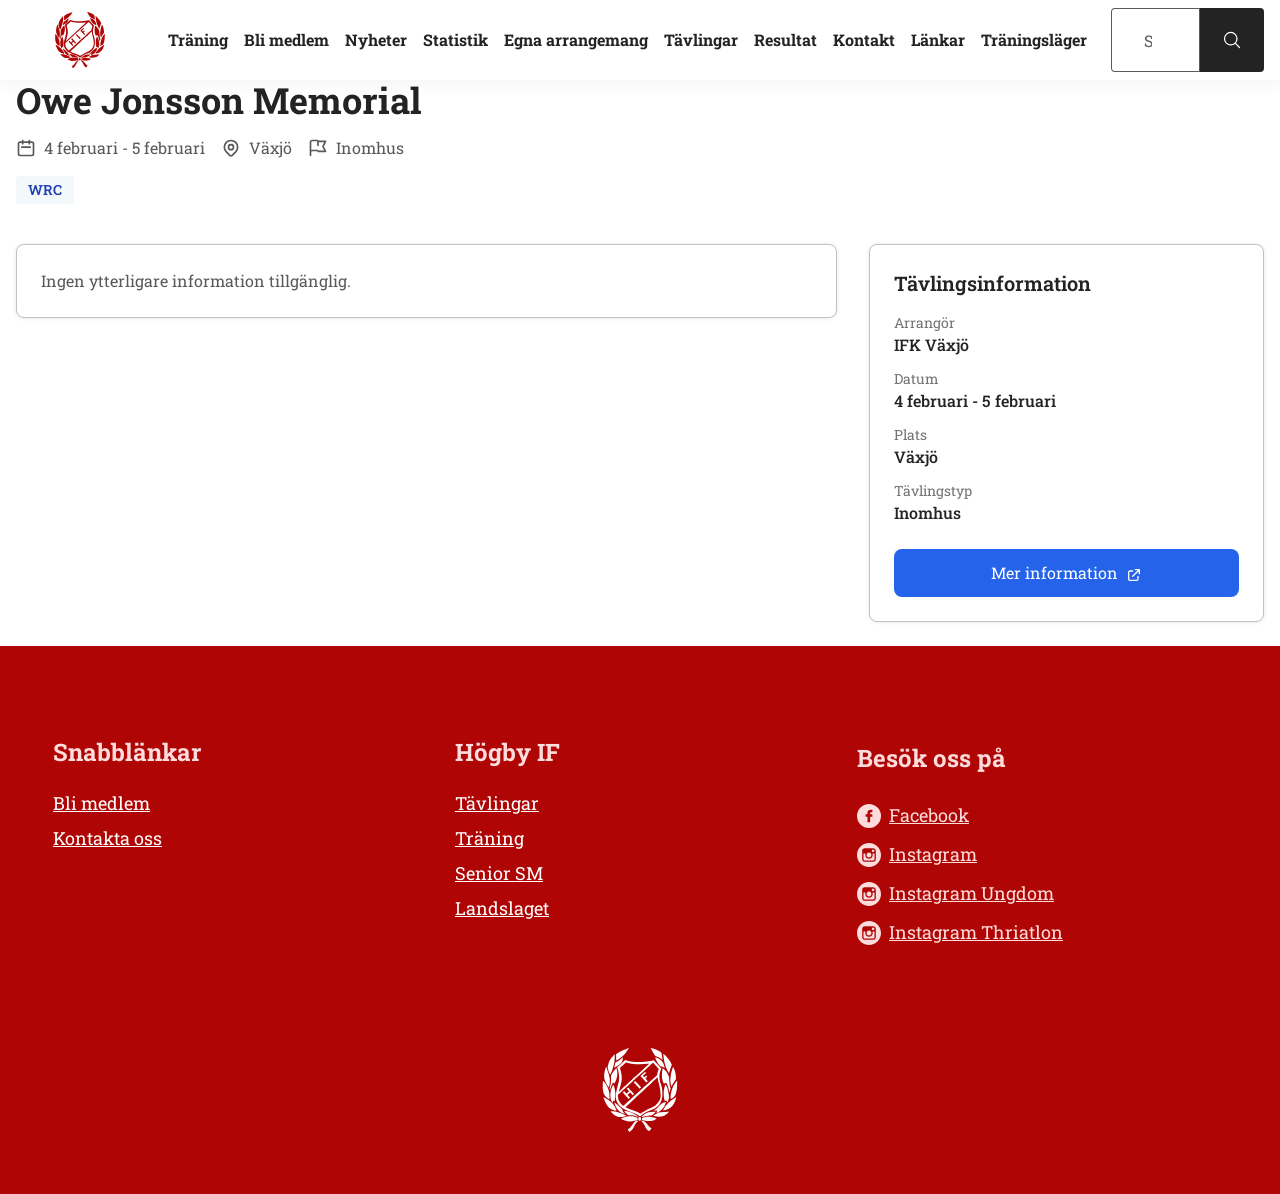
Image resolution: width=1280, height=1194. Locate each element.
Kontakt (864, 39)
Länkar (938, 39)
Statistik (455, 39)
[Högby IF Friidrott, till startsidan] (80, 40)
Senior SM (499, 873)
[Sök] (1155, 40)
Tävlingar (701, 39)
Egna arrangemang (576, 39)
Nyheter (376, 39)
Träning (198, 39)
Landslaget (502, 908)
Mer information (1066, 572)
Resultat (785, 39)
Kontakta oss (107, 838)
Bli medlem (286, 39)
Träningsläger (1034, 39)
